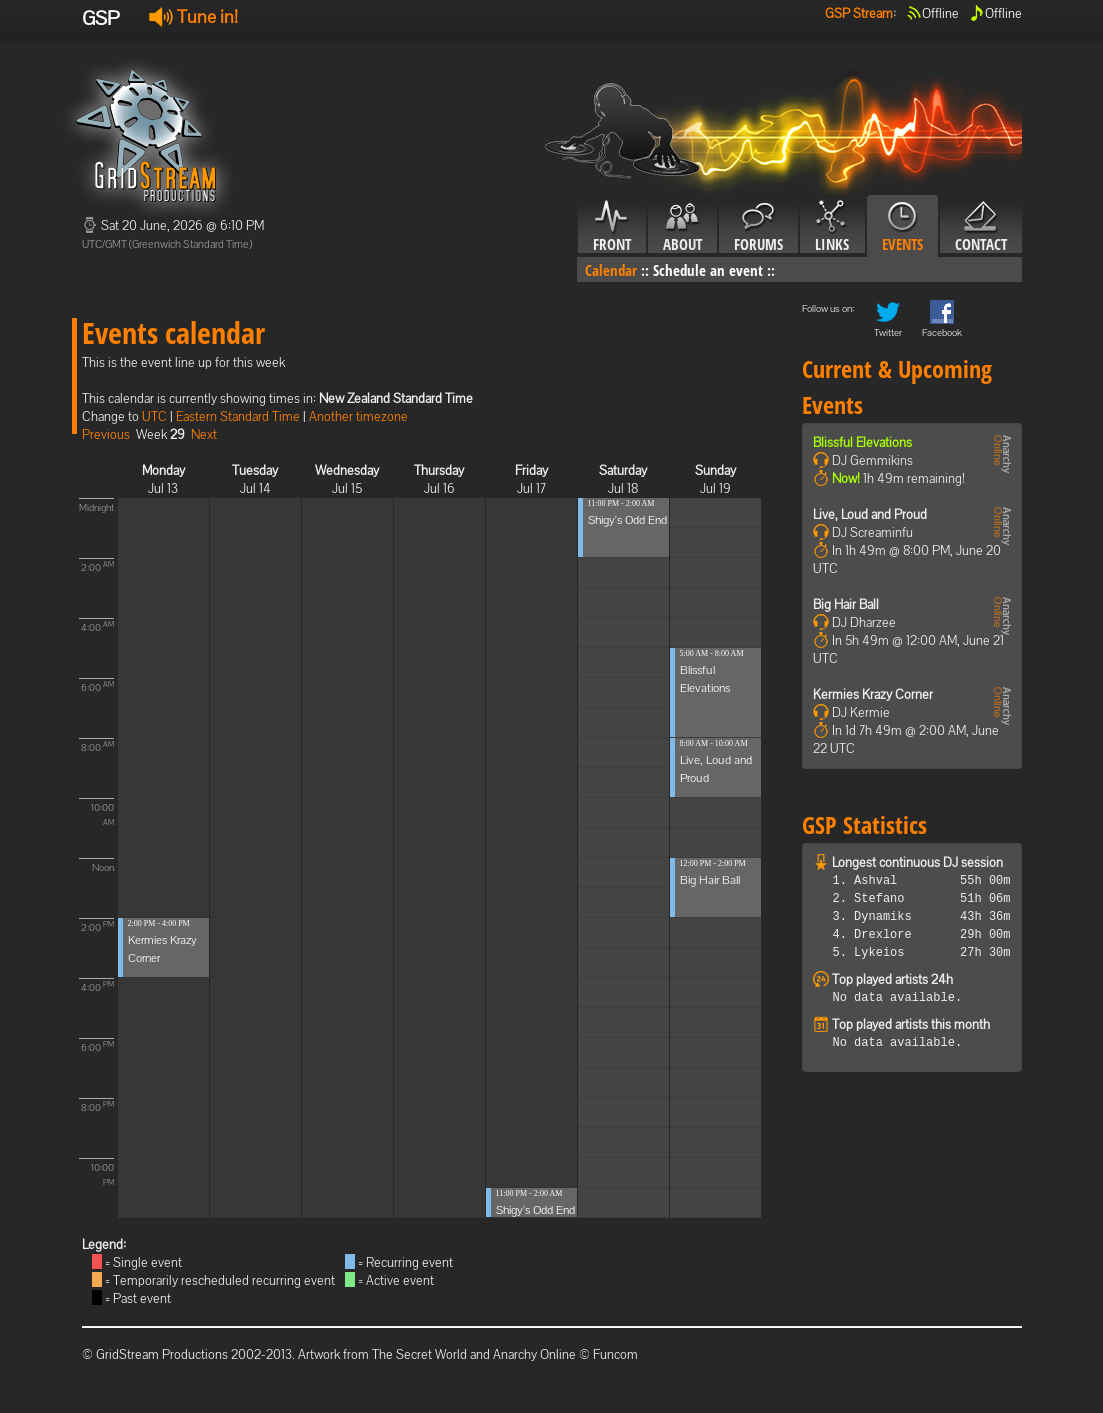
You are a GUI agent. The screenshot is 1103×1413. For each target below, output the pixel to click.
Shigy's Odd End (535, 1210)
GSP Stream (859, 13)
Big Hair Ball (710, 880)
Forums (758, 227)
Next (204, 434)
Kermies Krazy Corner (873, 694)
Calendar (611, 270)
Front (612, 227)
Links (832, 227)
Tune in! (193, 16)
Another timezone (358, 416)
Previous (106, 434)
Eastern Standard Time (238, 416)
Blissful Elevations (862, 442)
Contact (981, 227)
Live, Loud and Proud (870, 514)
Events (902, 227)
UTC (154, 416)
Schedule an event (708, 270)
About (682, 227)
